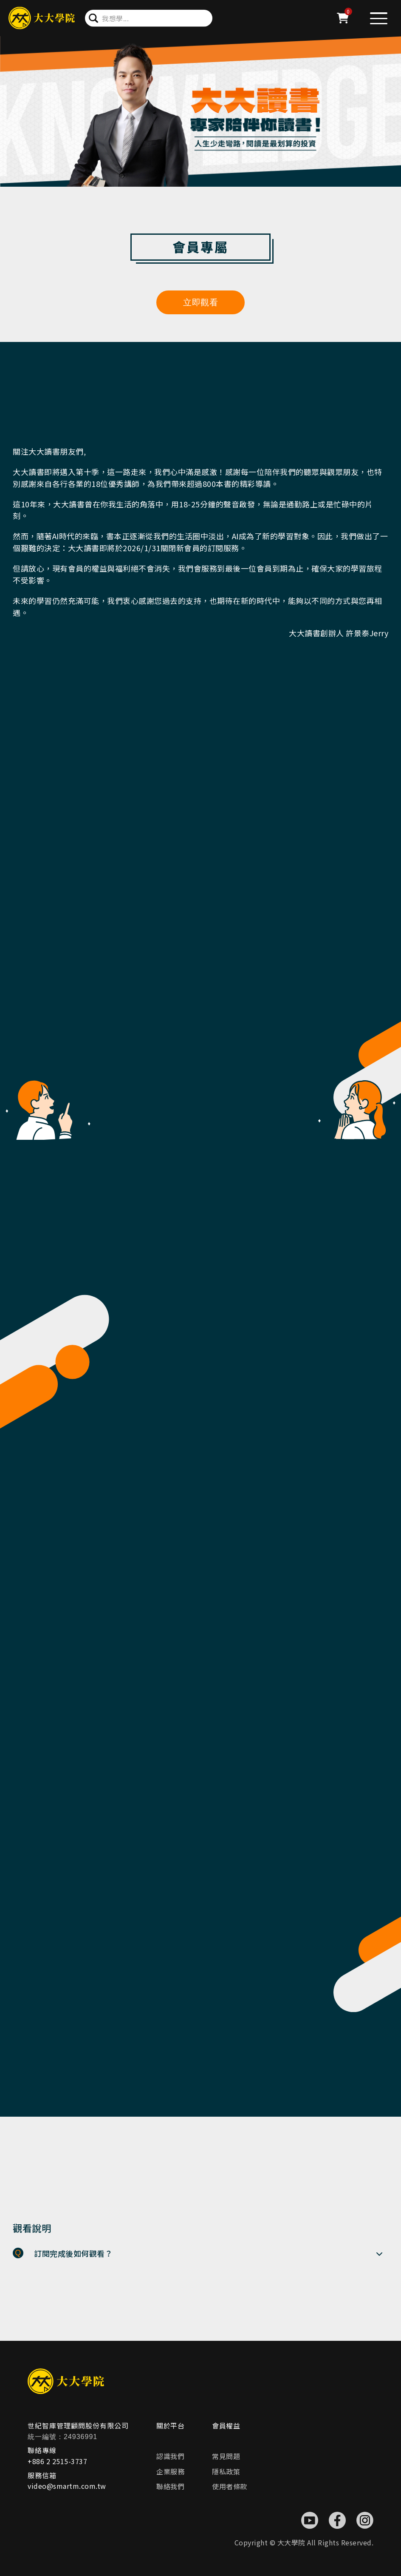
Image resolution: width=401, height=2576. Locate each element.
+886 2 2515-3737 (57, 2461)
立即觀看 (200, 302)
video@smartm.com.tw (67, 2486)
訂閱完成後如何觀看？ (73, 2253)
